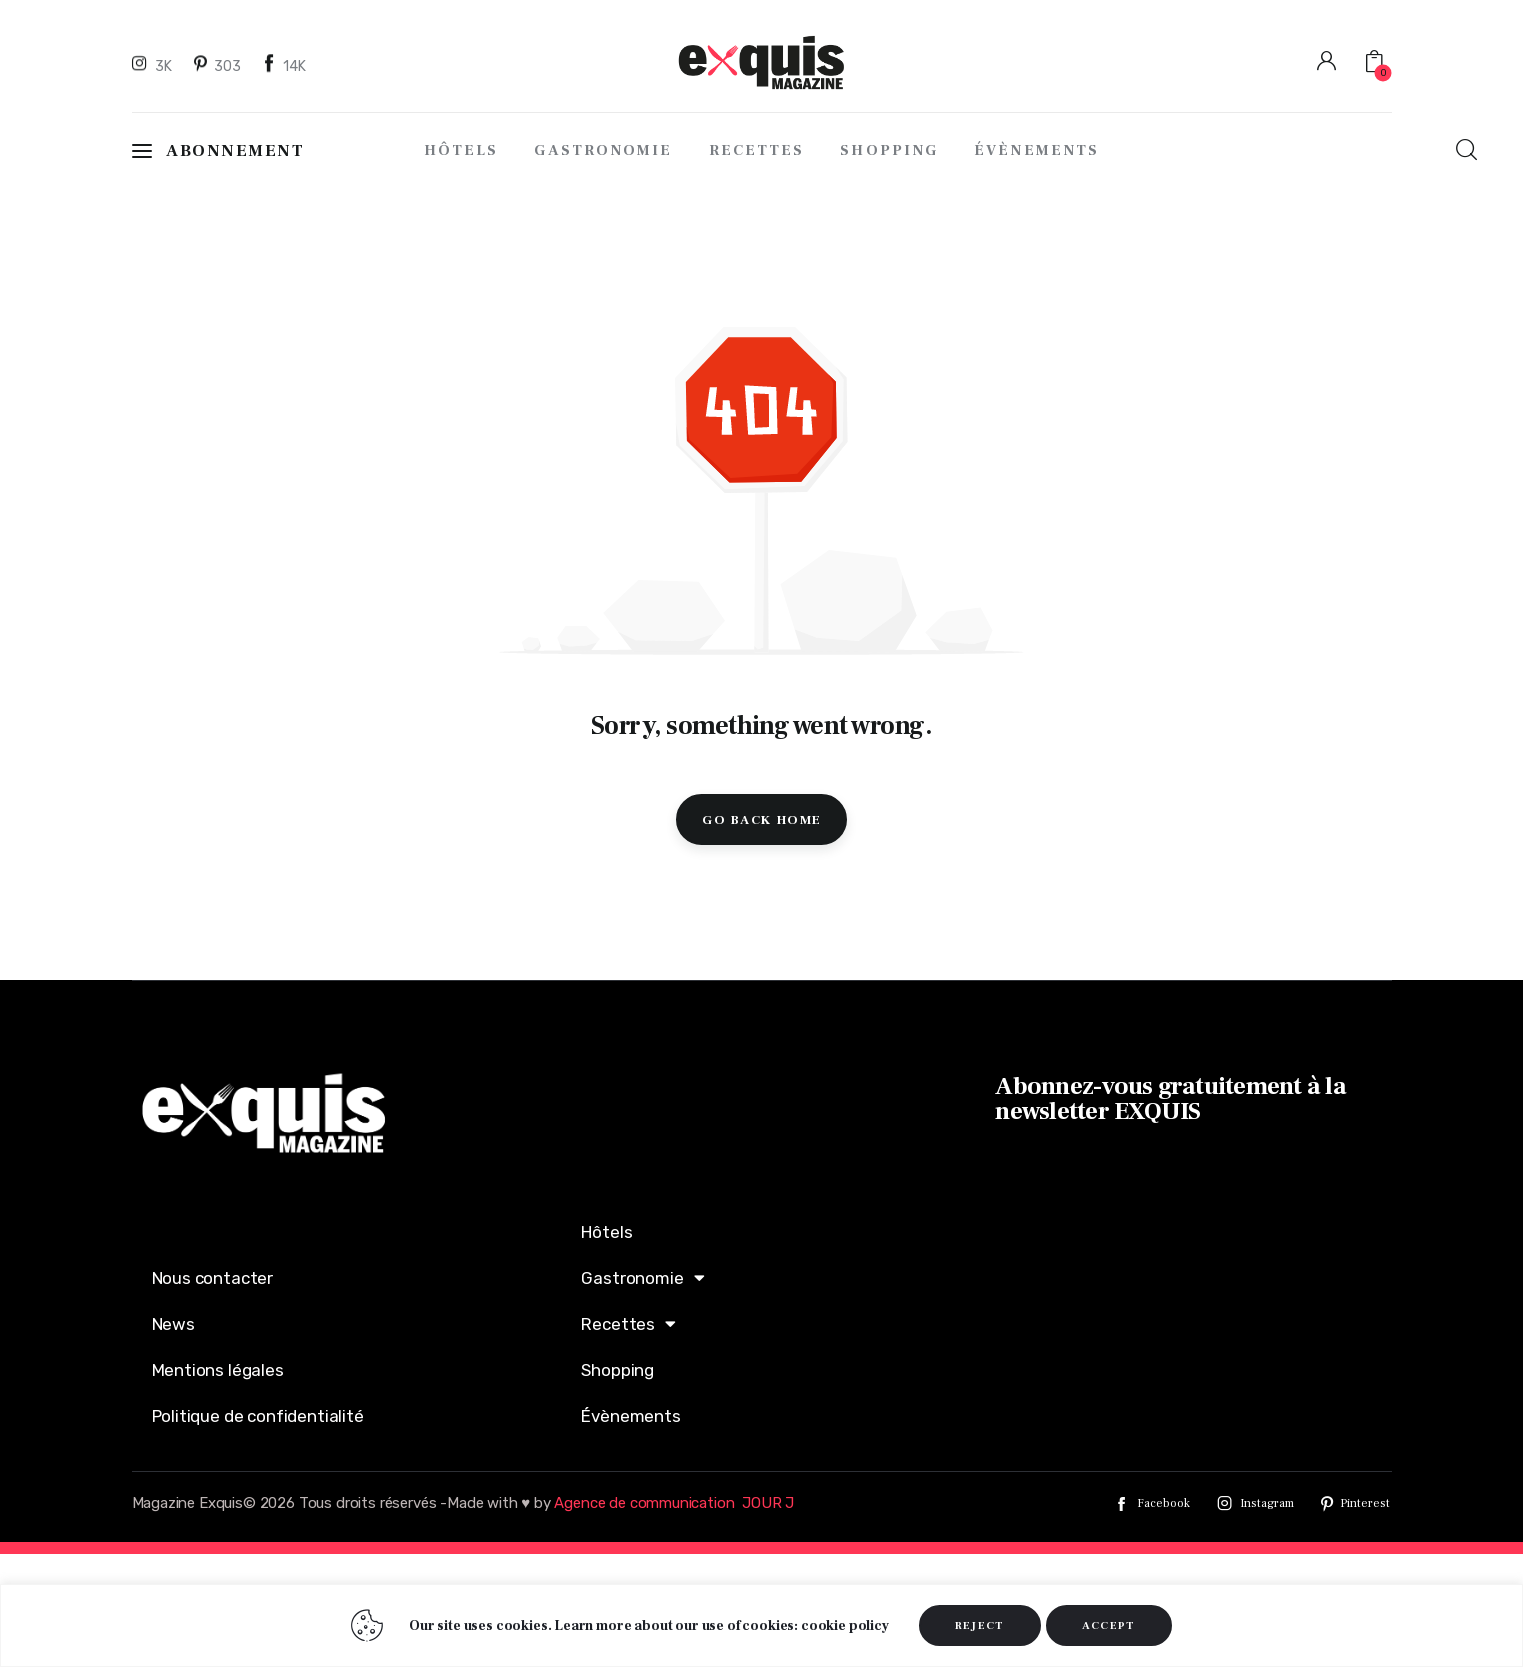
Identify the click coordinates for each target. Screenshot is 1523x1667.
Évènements (630, 1416)
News (173, 1324)
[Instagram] (155, 65)
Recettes (628, 1323)
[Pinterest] (218, 65)
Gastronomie (642, 1277)
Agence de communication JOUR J (674, 1503)
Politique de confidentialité (258, 1416)
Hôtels (606, 1232)
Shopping (617, 1370)
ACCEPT (1109, 1625)
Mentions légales (218, 1370)
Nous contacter (213, 1278)
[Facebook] (285, 65)
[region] (761, 1625)
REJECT (980, 1625)
